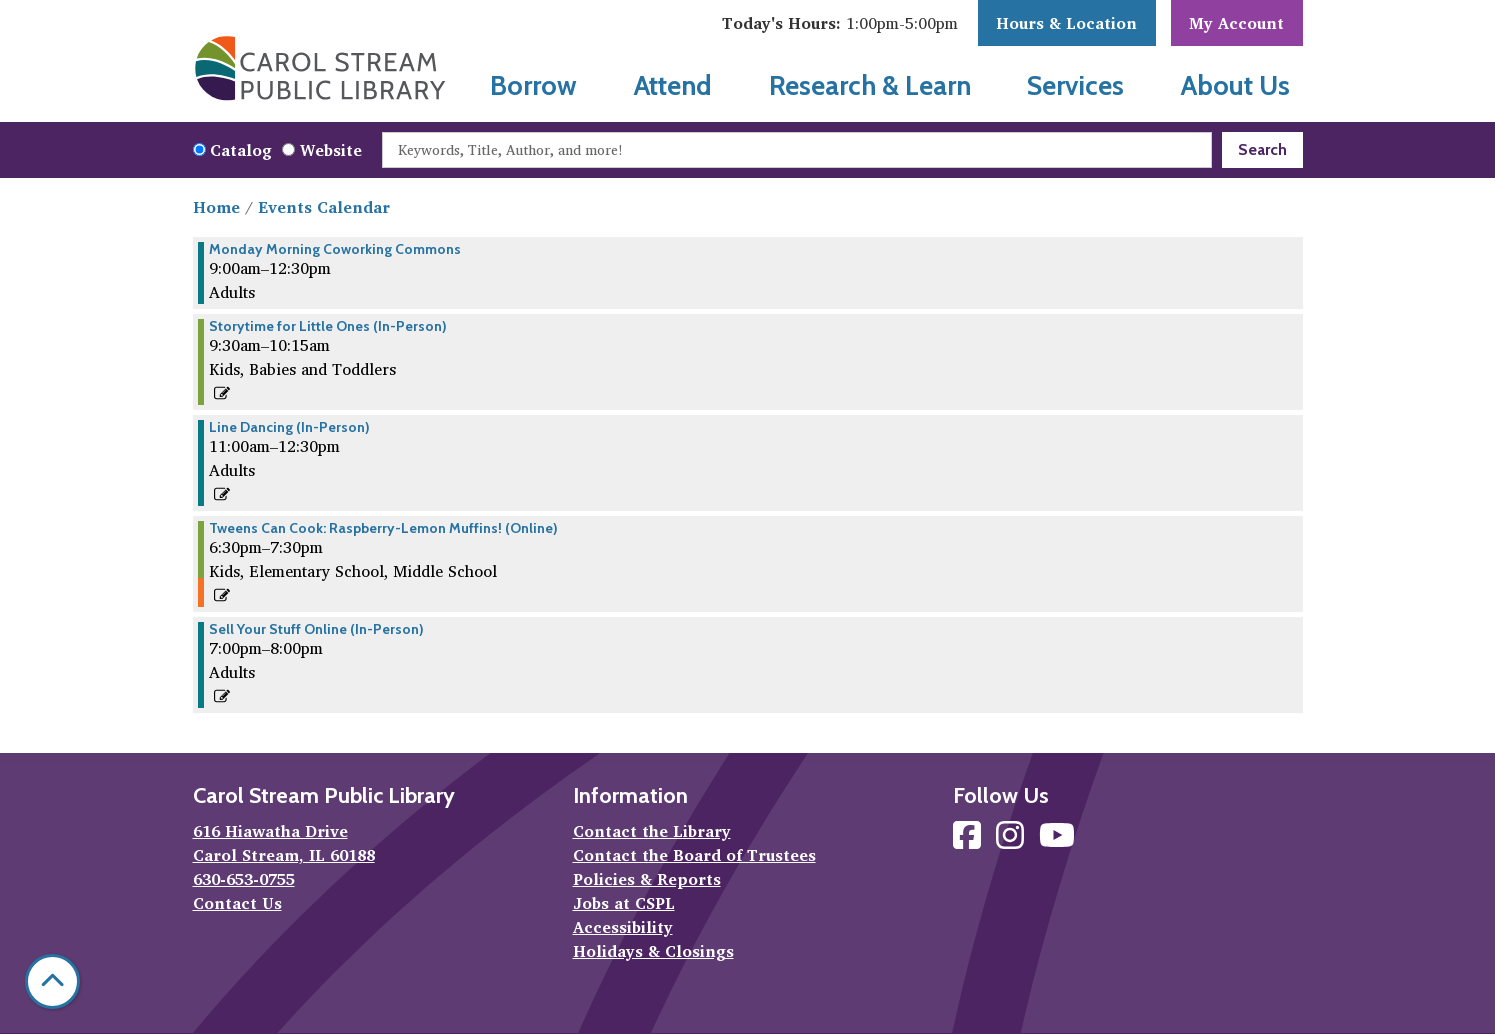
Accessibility (623, 927)
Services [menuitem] (1075, 85)
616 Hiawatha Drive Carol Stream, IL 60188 (284, 843)
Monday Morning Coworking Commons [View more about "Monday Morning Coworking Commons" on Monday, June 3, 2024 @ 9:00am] (335, 249)
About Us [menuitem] (1235, 85)
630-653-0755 (244, 879)
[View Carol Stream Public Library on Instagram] (1012, 841)
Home (216, 207)
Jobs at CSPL (624, 903)
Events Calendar (324, 207)
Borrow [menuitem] (533, 85)
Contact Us (237, 903)
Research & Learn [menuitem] (870, 85)
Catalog (241, 150)
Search (1262, 149)
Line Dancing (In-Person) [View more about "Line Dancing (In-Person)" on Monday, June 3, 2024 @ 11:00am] (289, 427)
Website (331, 150)
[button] (840, 23)
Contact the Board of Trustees (694, 855)
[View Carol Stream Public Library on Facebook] (969, 841)
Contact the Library (652, 831)
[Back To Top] (52, 981)
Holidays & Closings (653, 951)
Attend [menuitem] (673, 85)
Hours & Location (1066, 23)
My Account (1236, 23)
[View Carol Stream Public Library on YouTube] (1057, 841)
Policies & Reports (647, 879)
